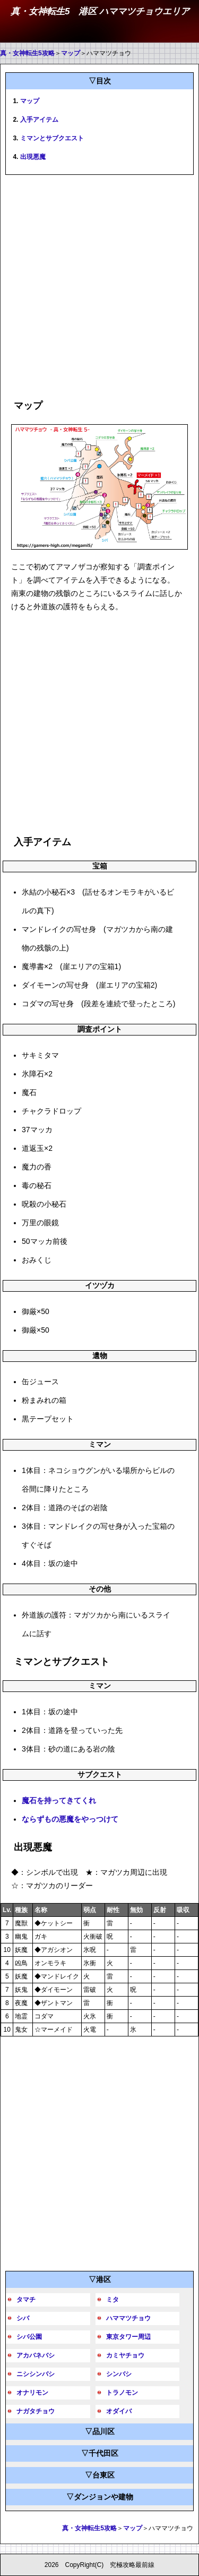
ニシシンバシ (35, 2374)
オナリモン (32, 2392)
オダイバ (119, 2411)
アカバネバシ (35, 2355)
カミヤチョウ (125, 2355)
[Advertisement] (99, 285)
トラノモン (122, 2392)
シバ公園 (29, 2337)
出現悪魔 (33, 157)
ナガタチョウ (35, 2411)
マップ (70, 53)
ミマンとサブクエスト (52, 138)
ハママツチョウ (128, 2318)
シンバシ (119, 2374)
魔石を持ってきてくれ (59, 1800)
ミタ (112, 2299)
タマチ (26, 2299)
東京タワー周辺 (128, 2337)
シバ (22, 2318)
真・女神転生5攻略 (27, 53)
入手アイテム (39, 119)
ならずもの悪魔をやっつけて (70, 1819)
